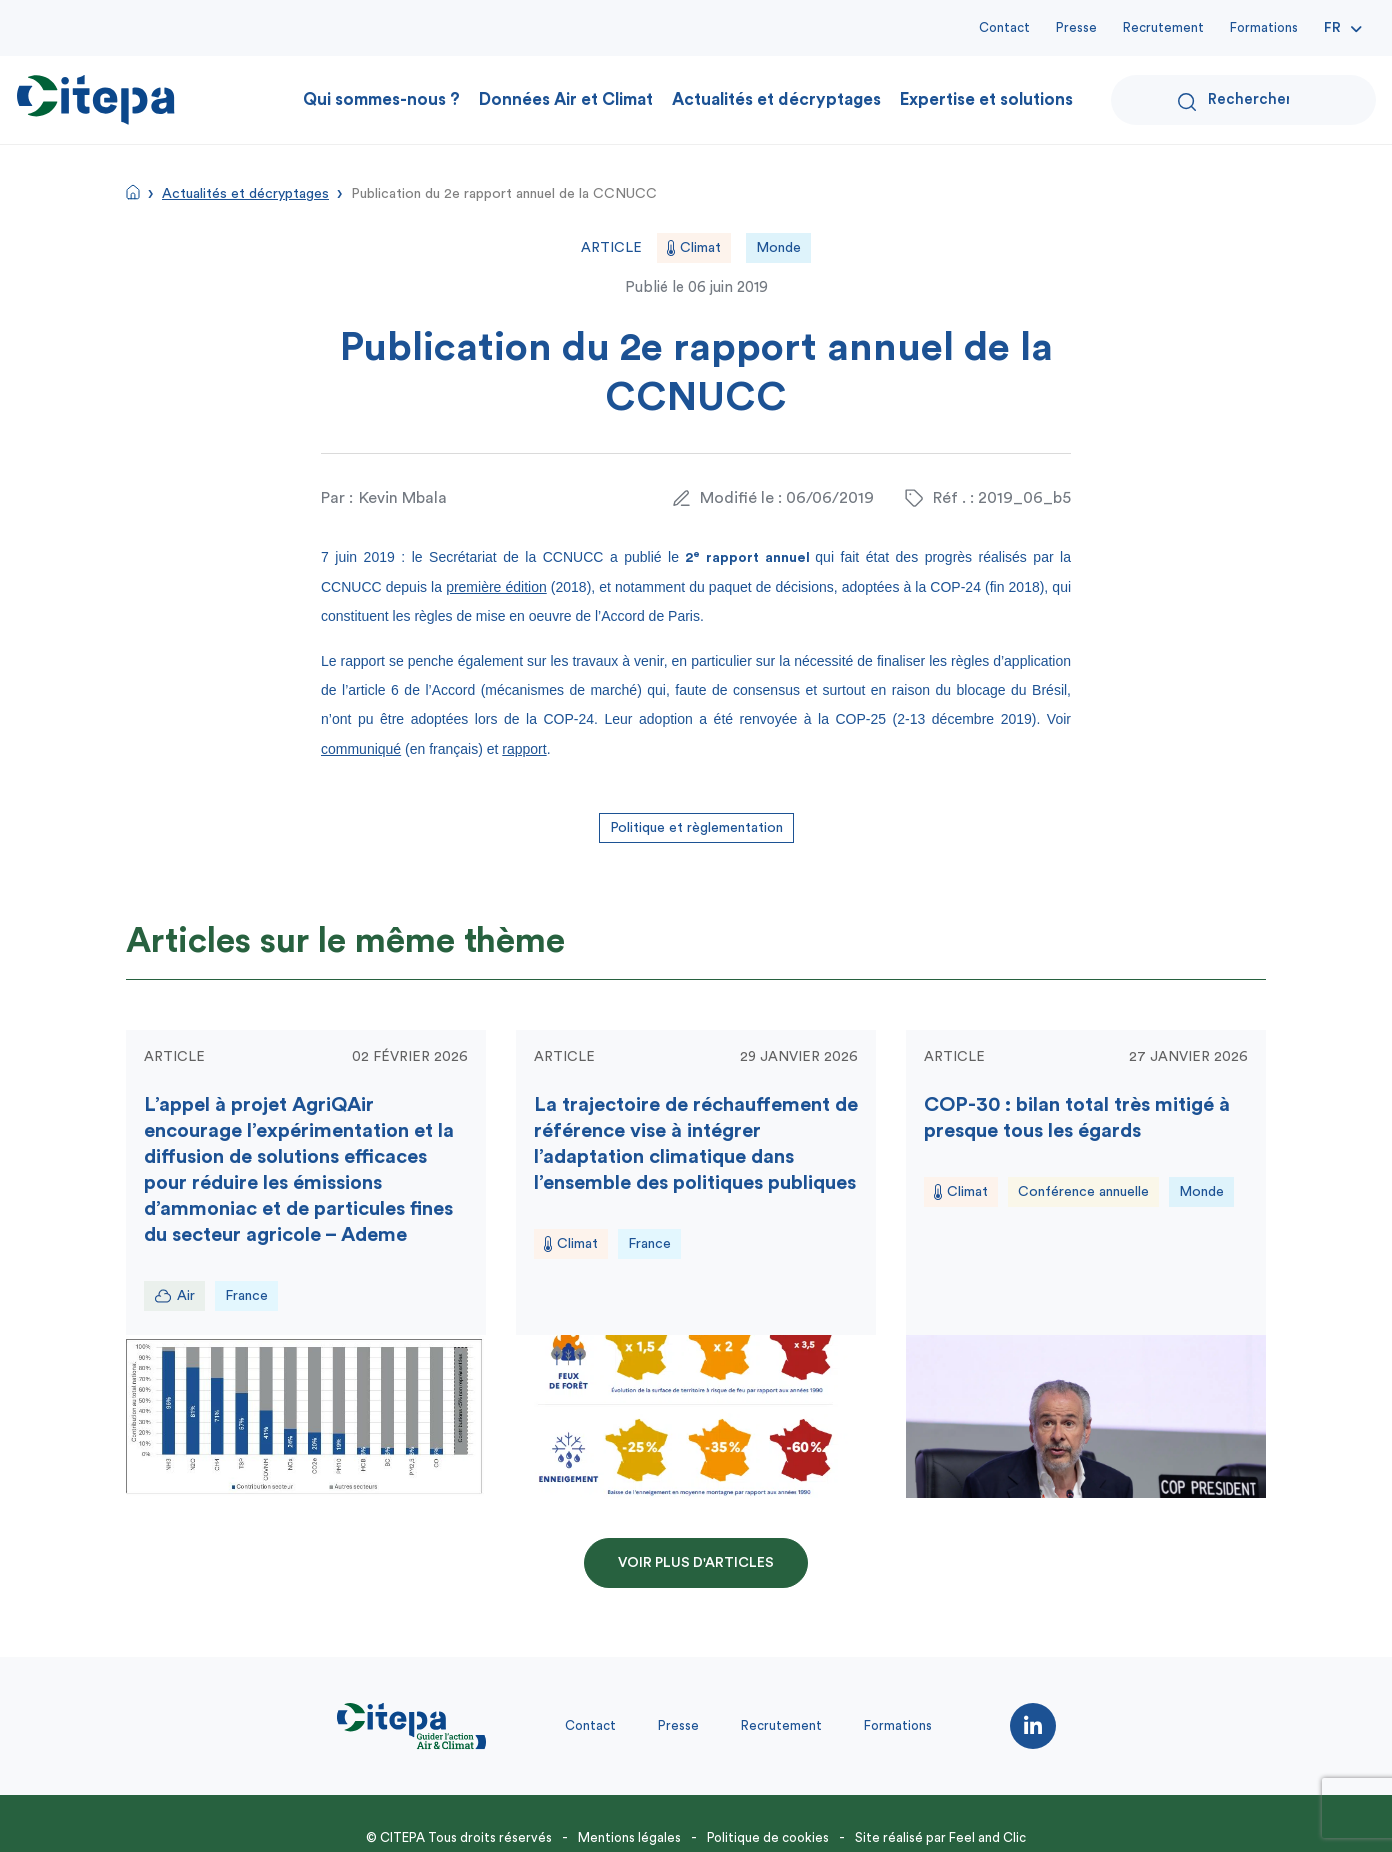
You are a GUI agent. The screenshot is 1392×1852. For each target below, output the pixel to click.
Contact (1004, 27)
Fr (1332, 28)
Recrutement (1163, 27)
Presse (1076, 27)
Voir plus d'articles (696, 1563)
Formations (1264, 27)
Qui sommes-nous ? (381, 99)
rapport (524, 749)
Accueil (133, 192)
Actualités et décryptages (776, 99)
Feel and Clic (987, 1837)
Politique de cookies (768, 1837)
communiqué (361, 749)
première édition (496, 587)
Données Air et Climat (566, 99)
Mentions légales (629, 1837)
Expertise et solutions (986, 99)
